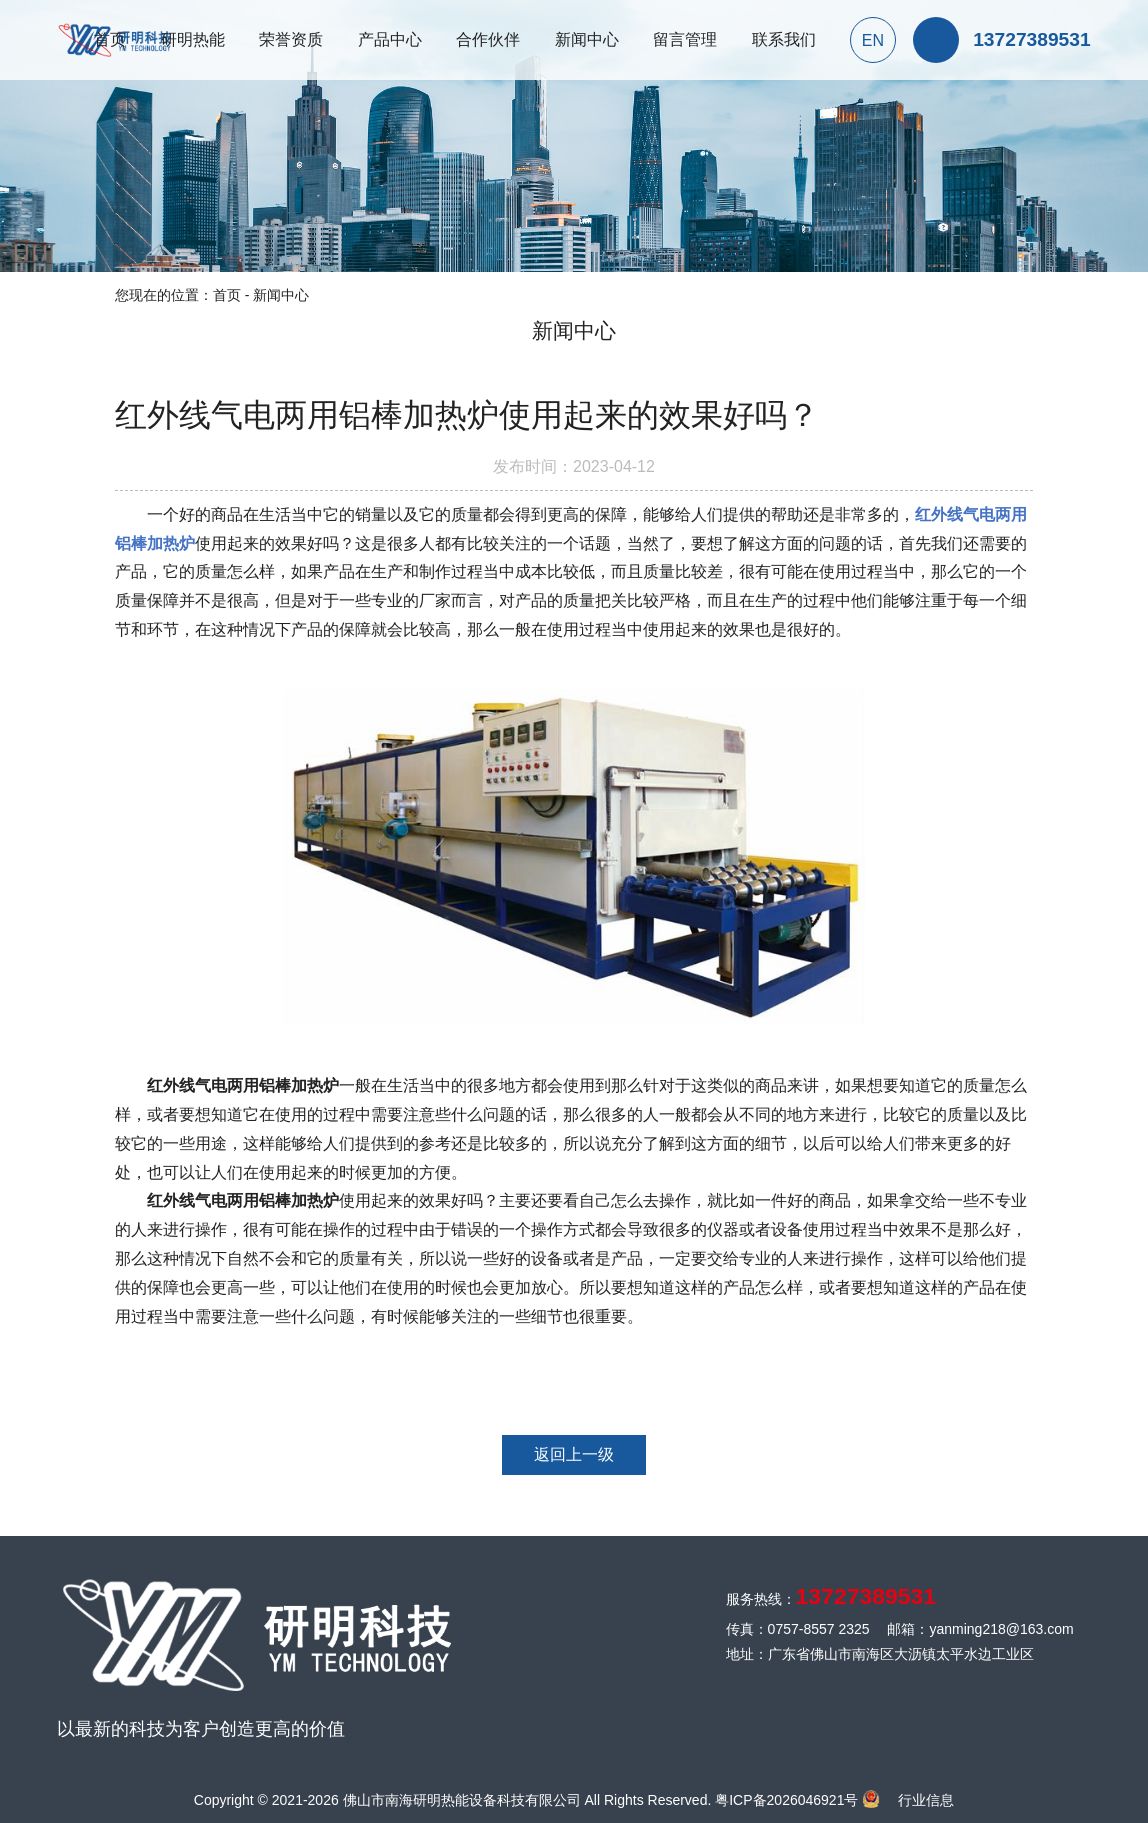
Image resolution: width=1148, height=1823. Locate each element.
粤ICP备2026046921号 (786, 1800)
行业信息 (926, 1800)
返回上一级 (574, 1454)
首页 (227, 295)
